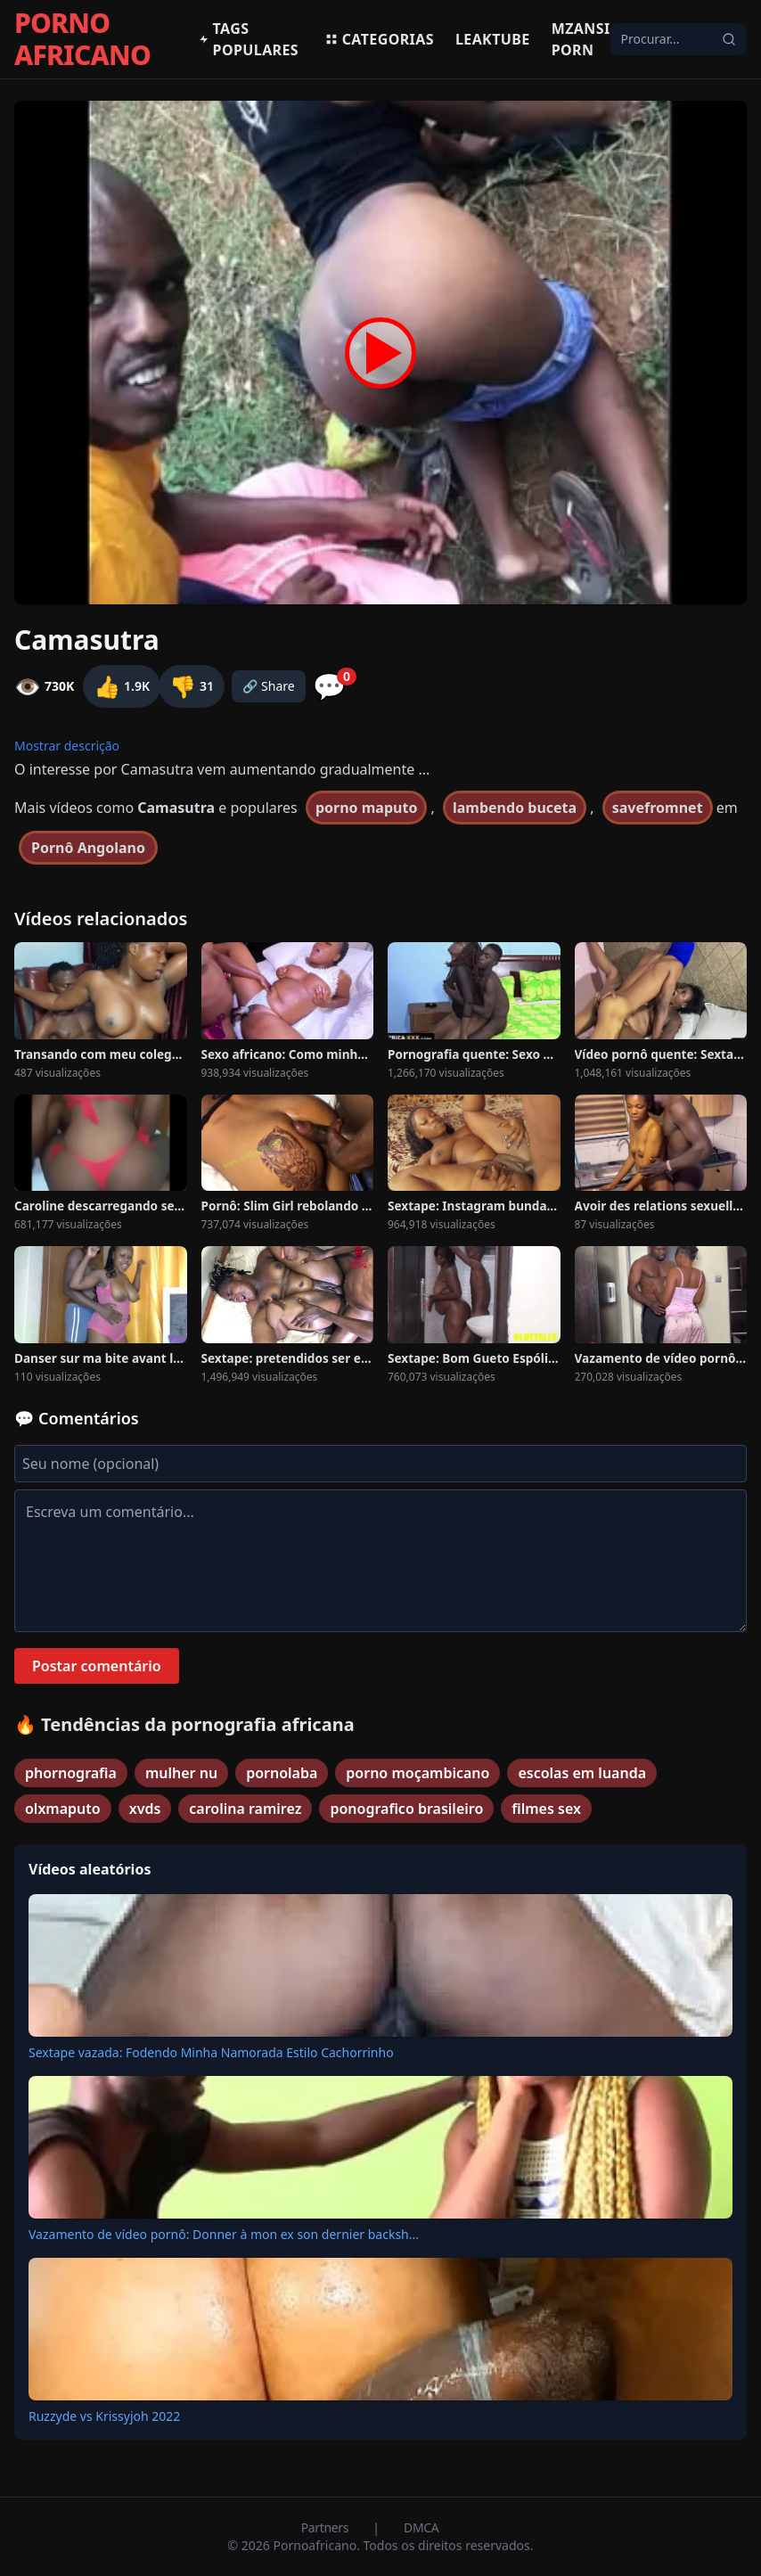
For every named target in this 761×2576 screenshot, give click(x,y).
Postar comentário (96, 1666)
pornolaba (281, 1773)
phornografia (71, 1773)
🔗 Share (268, 685)
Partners (326, 2527)
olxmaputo (63, 1808)
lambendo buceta (515, 807)
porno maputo (366, 807)
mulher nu (181, 1773)
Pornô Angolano (88, 847)
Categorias (379, 39)
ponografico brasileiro (406, 1808)
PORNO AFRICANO (82, 39)
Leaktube (492, 39)
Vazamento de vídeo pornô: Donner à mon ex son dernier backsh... (224, 2234)
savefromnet (657, 807)
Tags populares (249, 39)
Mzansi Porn (581, 39)
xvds (145, 1808)
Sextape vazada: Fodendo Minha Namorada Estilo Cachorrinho (211, 2052)
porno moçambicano (417, 1773)
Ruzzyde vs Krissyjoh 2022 (104, 2416)
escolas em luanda (582, 1773)
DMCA (421, 2527)
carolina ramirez (245, 1808)
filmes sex (546, 1808)
